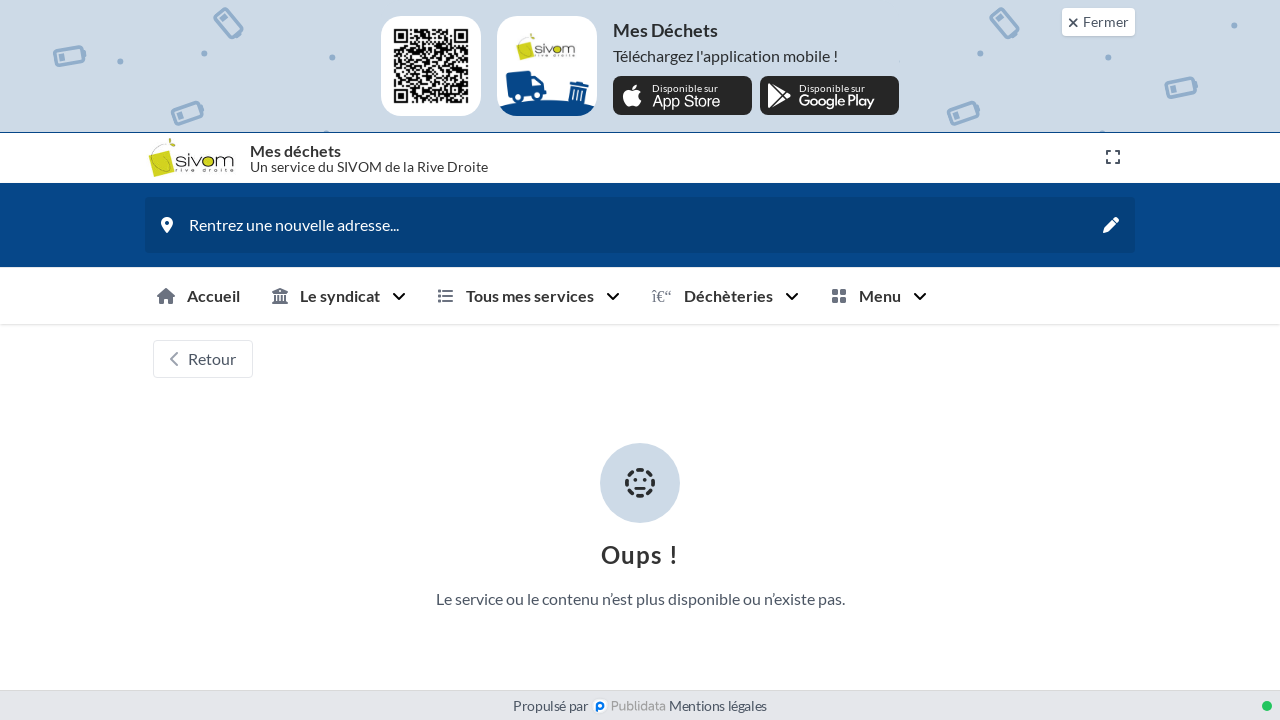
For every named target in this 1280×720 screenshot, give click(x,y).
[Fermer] (1098, 22)
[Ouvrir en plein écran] (1113, 157)
